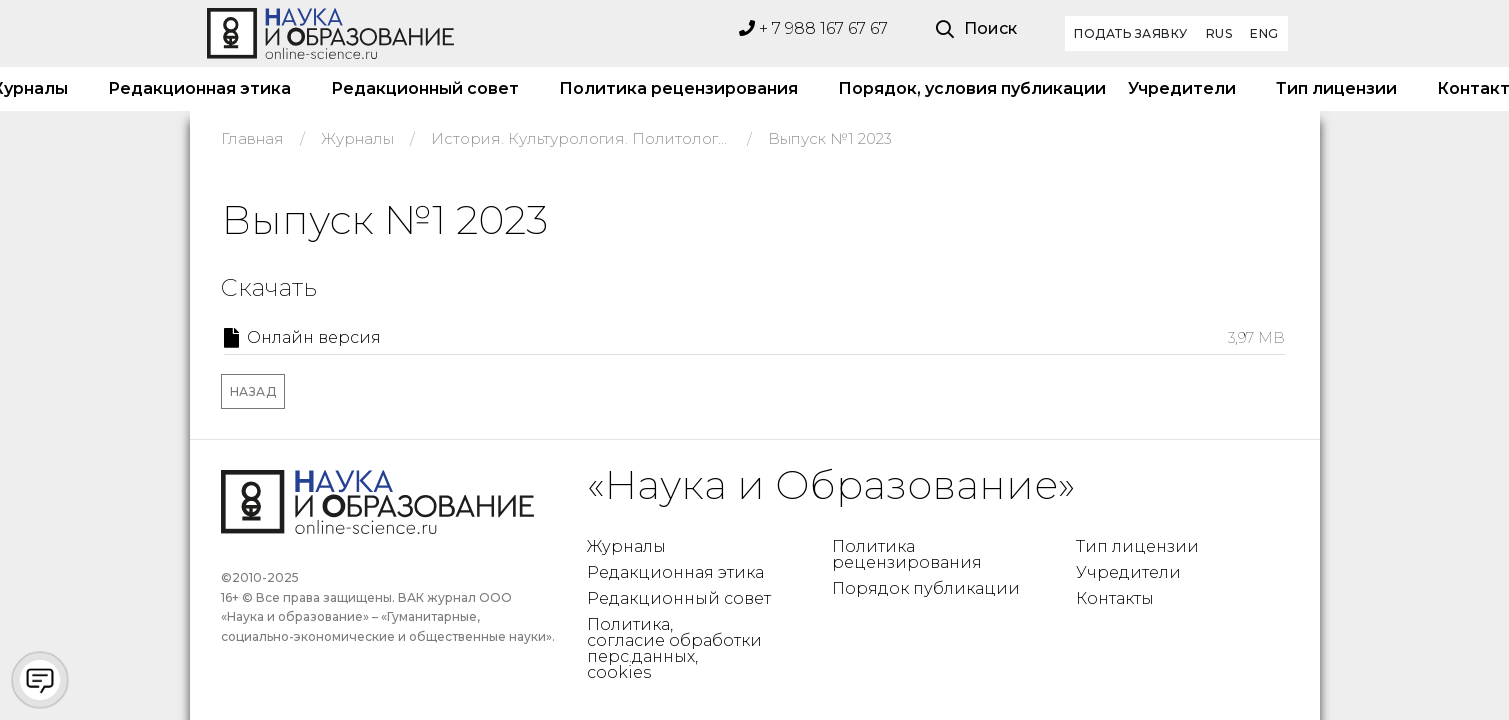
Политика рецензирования (678, 88)
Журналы (626, 546)
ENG (1264, 33)
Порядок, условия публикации (963, 88)
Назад (253, 391)
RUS (1219, 33)
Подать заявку (1131, 33)
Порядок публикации (926, 588)
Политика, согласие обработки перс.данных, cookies (674, 648)
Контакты (1115, 598)
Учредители (1182, 88)
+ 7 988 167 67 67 (813, 28)
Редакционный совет (425, 88)
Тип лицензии (1336, 88)
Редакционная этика (199, 88)
